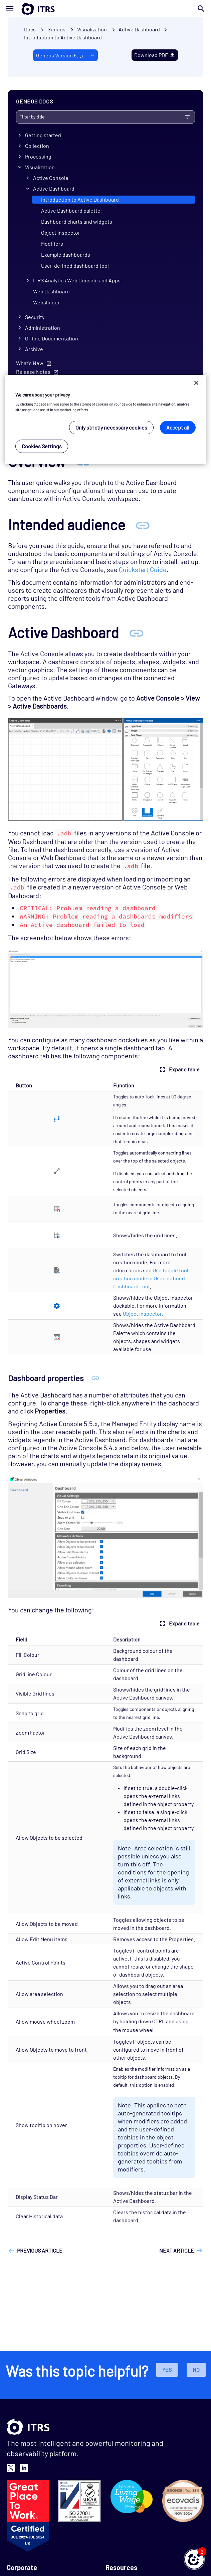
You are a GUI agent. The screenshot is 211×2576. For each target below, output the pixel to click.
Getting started (43, 135)
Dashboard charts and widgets (76, 221)
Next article (176, 2250)
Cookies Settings (42, 446)
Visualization (40, 167)
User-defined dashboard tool (75, 265)
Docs (30, 29)
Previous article (39, 2250)
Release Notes (33, 371)
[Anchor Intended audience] (142, 524)
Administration (42, 327)
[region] (105, 420)
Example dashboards (65, 254)
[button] (194, 2559)
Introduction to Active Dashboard (63, 37)
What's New (29, 363)
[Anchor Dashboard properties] (95, 1378)
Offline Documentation (51, 338)
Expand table (178, 1069)
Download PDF (155, 55)
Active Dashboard (53, 188)
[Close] (196, 382)
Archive (34, 349)
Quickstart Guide (143, 569)
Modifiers (52, 243)
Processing (38, 156)
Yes (167, 2369)
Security (34, 317)
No (196, 2369)
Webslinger (46, 302)
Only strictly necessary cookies (111, 427)
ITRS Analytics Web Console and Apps (77, 280)
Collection (37, 146)
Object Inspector (60, 232)
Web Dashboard (51, 291)
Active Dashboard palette (70, 210)
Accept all (177, 427)
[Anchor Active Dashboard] (136, 632)
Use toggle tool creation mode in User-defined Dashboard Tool (150, 1278)
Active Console (50, 178)
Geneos (56, 29)
